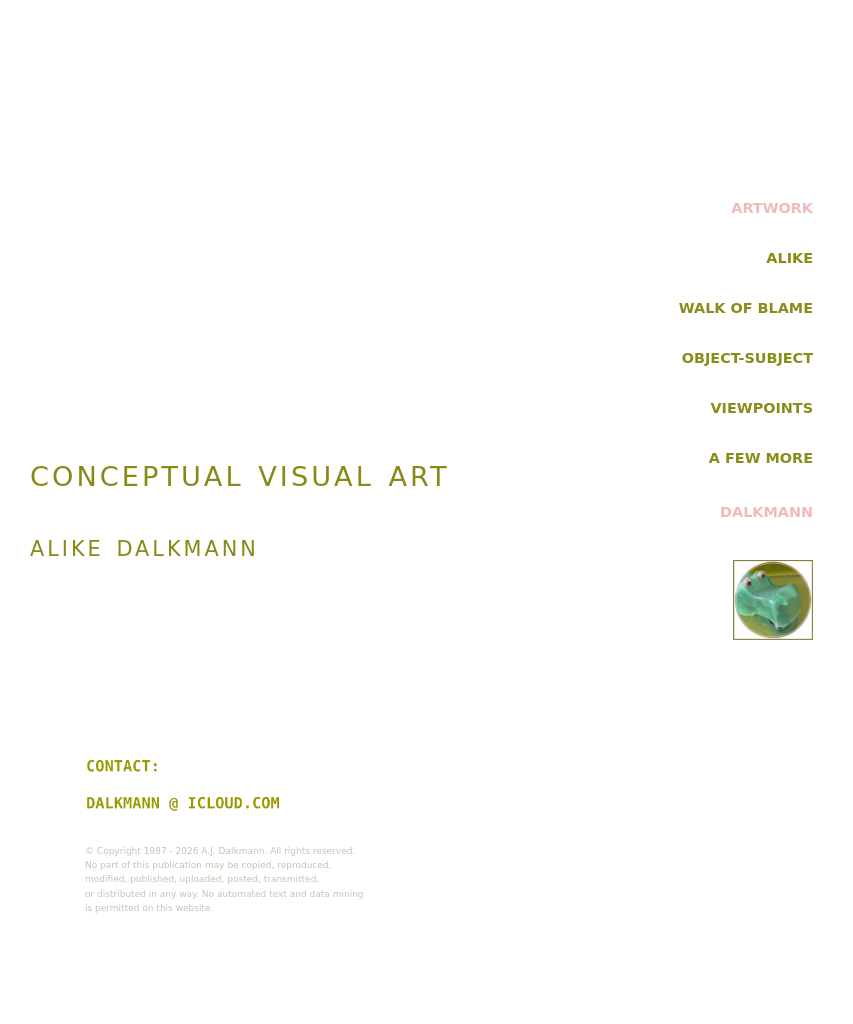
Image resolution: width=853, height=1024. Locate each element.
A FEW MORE (761, 458)
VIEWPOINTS (761, 408)
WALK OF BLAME (746, 308)
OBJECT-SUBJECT (747, 358)
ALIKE (789, 258)
